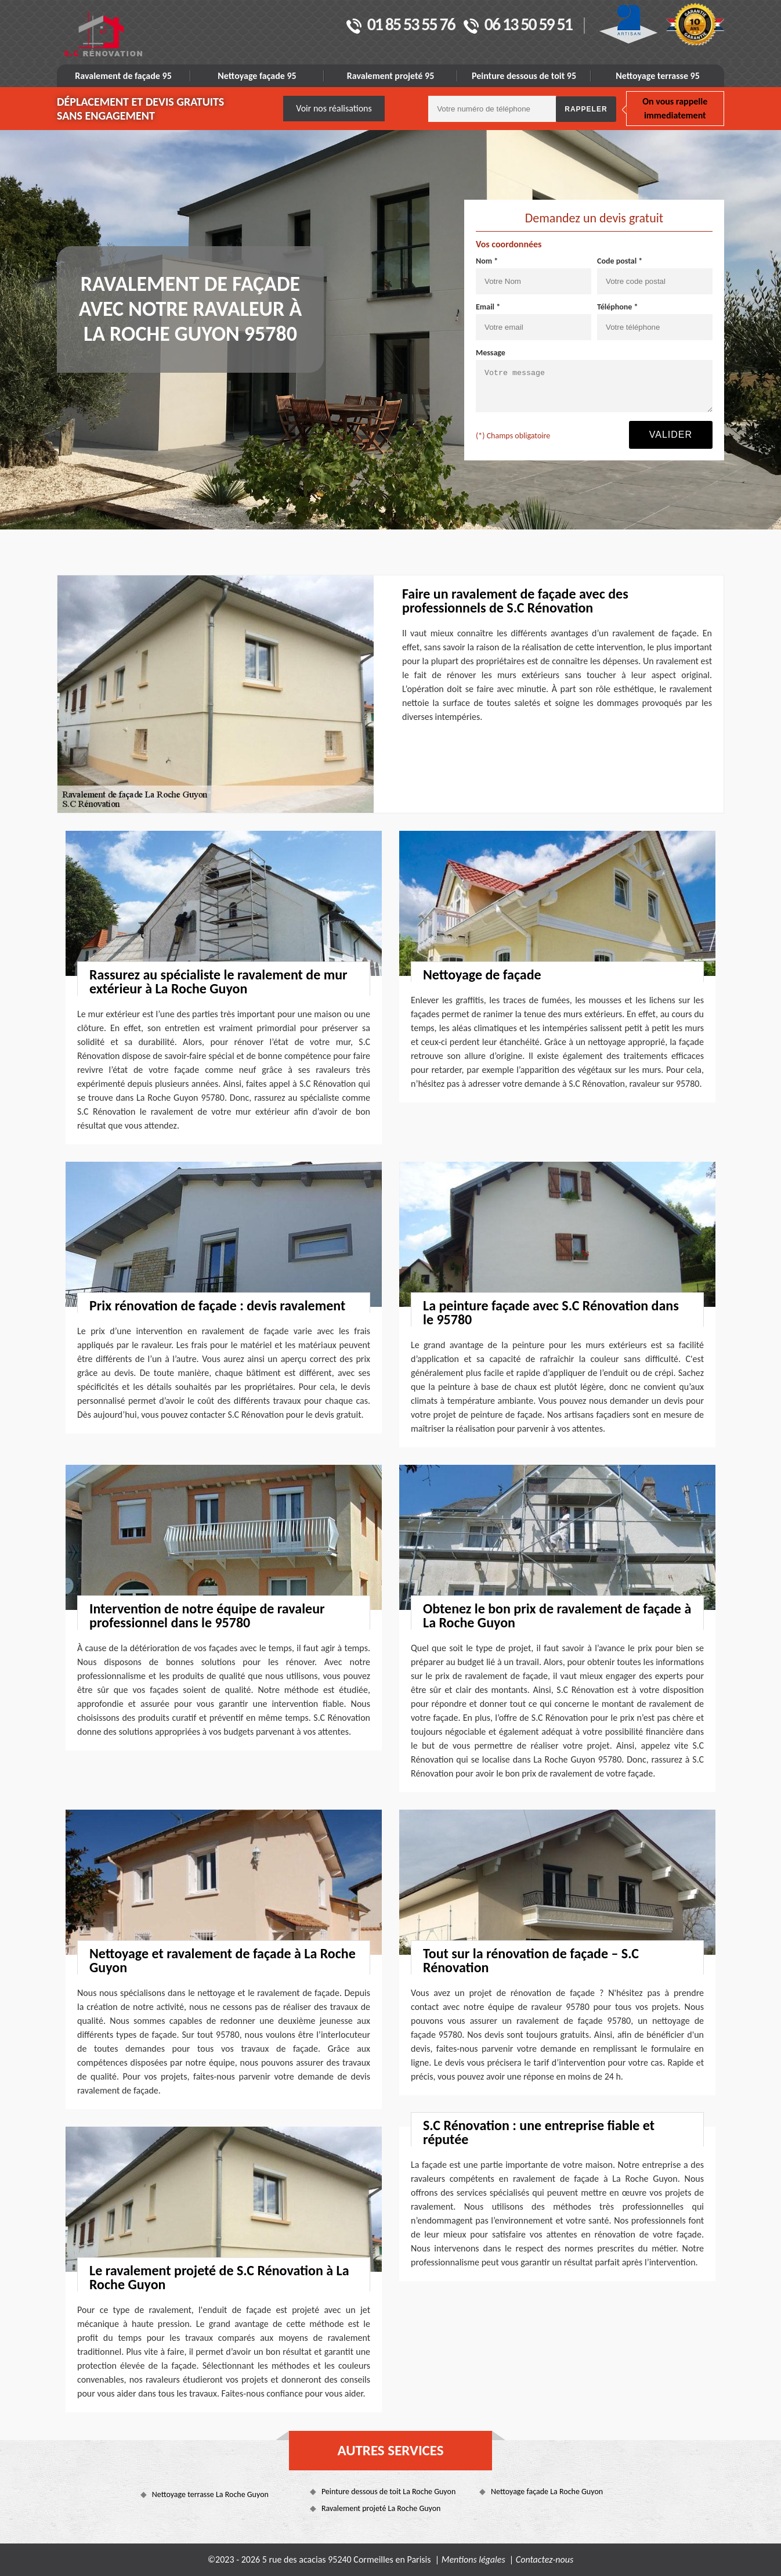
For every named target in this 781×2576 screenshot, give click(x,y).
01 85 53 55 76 (400, 25)
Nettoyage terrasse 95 (658, 75)
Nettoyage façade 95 (257, 75)
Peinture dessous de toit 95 (524, 75)
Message (490, 353)
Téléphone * (617, 307)
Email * (488, 307)
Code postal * (619, 261)
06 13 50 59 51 (518, 25)
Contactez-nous (544, 2559)
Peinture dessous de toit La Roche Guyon (388, 2491)
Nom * (487, 261)
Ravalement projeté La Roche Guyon (381, 2508)
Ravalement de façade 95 (123, 75)
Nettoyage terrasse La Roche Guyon (210, 2494)
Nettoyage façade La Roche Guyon (547, 2491)
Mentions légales (473, 2559)
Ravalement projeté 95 (391, 75)
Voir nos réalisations (334, 108)
